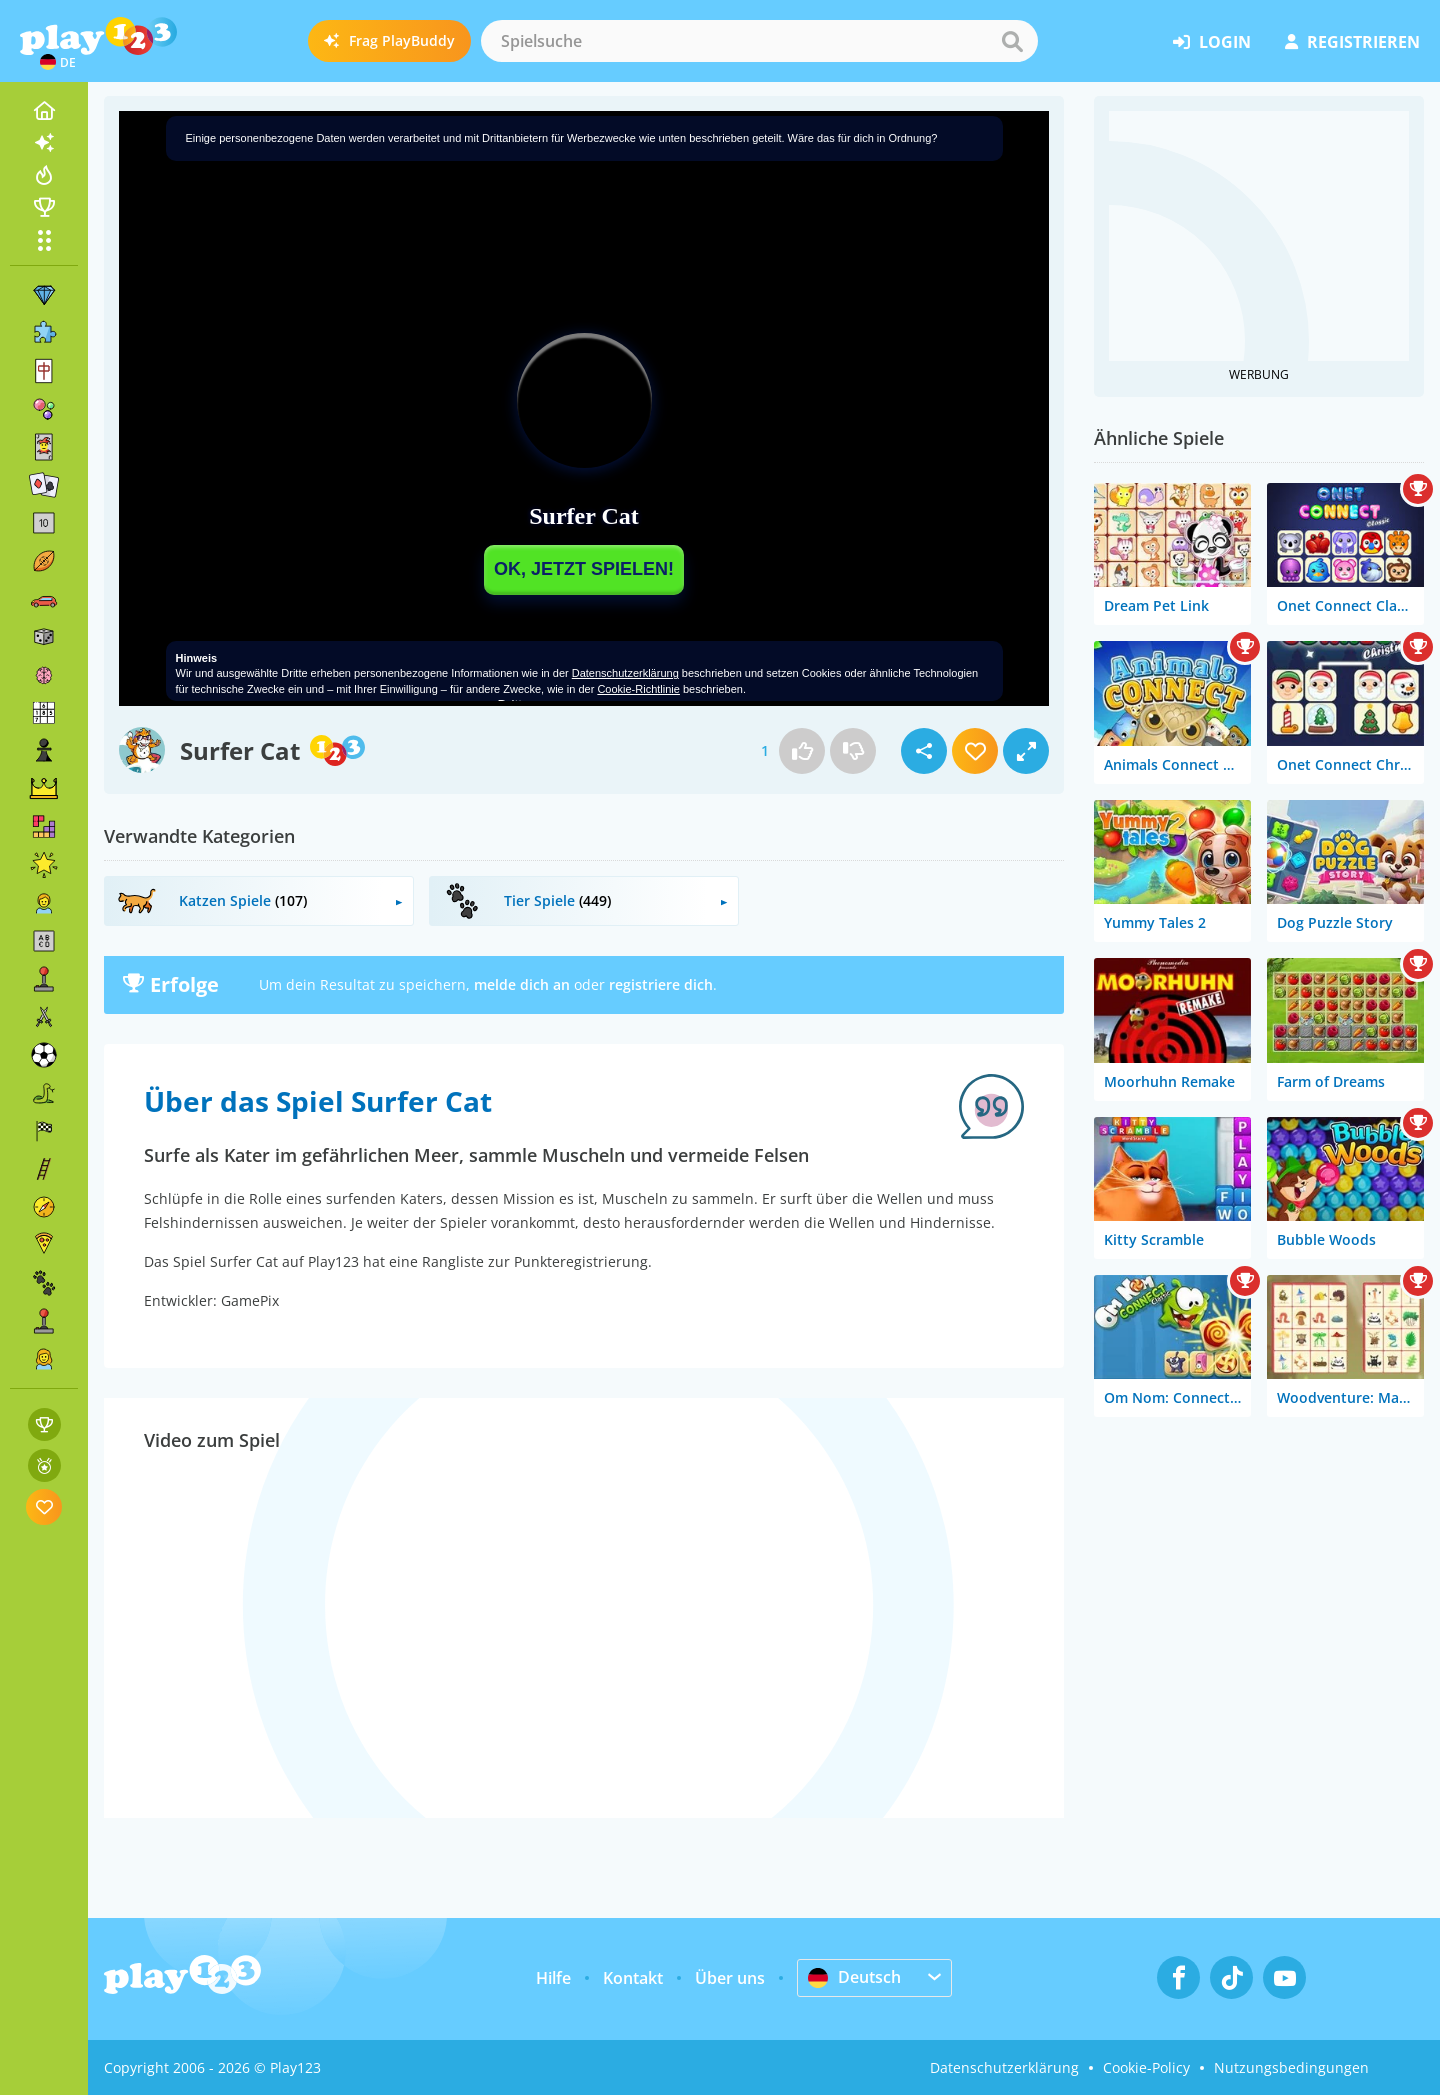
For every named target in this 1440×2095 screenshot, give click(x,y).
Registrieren (1352, 42)
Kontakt (633, 1978)
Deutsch (854, 1977)
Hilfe (553, 1978)
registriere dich (661, 984)
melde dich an (522, 984)
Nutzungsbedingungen (1291, 2067)
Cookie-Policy (1146, 2067)
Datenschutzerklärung (1004, 2067)
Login (1212, 42)
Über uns (730, 1978)
